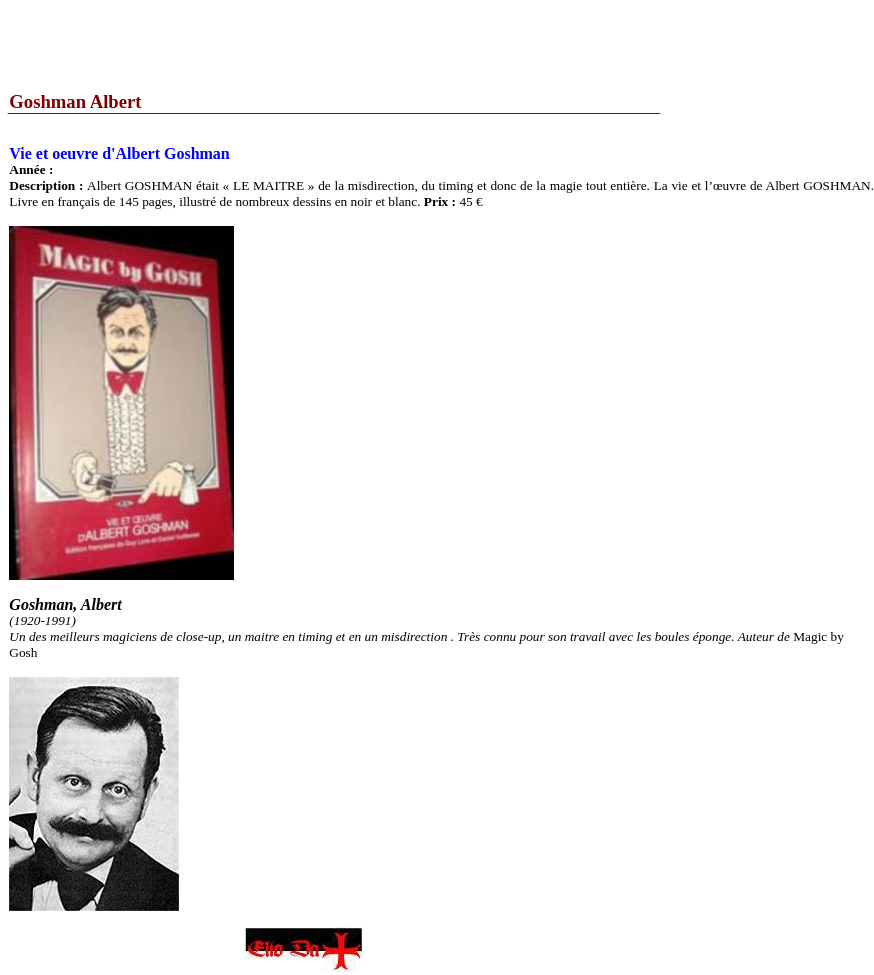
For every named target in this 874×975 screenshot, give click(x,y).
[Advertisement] (364, 45)
